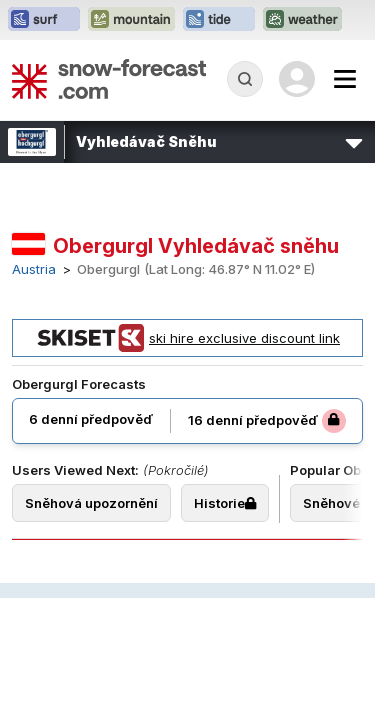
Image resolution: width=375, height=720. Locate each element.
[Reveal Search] (245, 79)
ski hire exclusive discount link (187, 338)
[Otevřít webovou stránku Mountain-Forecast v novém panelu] (131, 20)
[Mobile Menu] (345, 79)
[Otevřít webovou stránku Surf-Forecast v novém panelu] (44, 20)
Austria (34, 269)
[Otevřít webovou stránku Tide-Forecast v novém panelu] (219, 20)
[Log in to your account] (297, 79)
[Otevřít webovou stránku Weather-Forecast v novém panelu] (302, 20)
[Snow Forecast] (109, 79)
